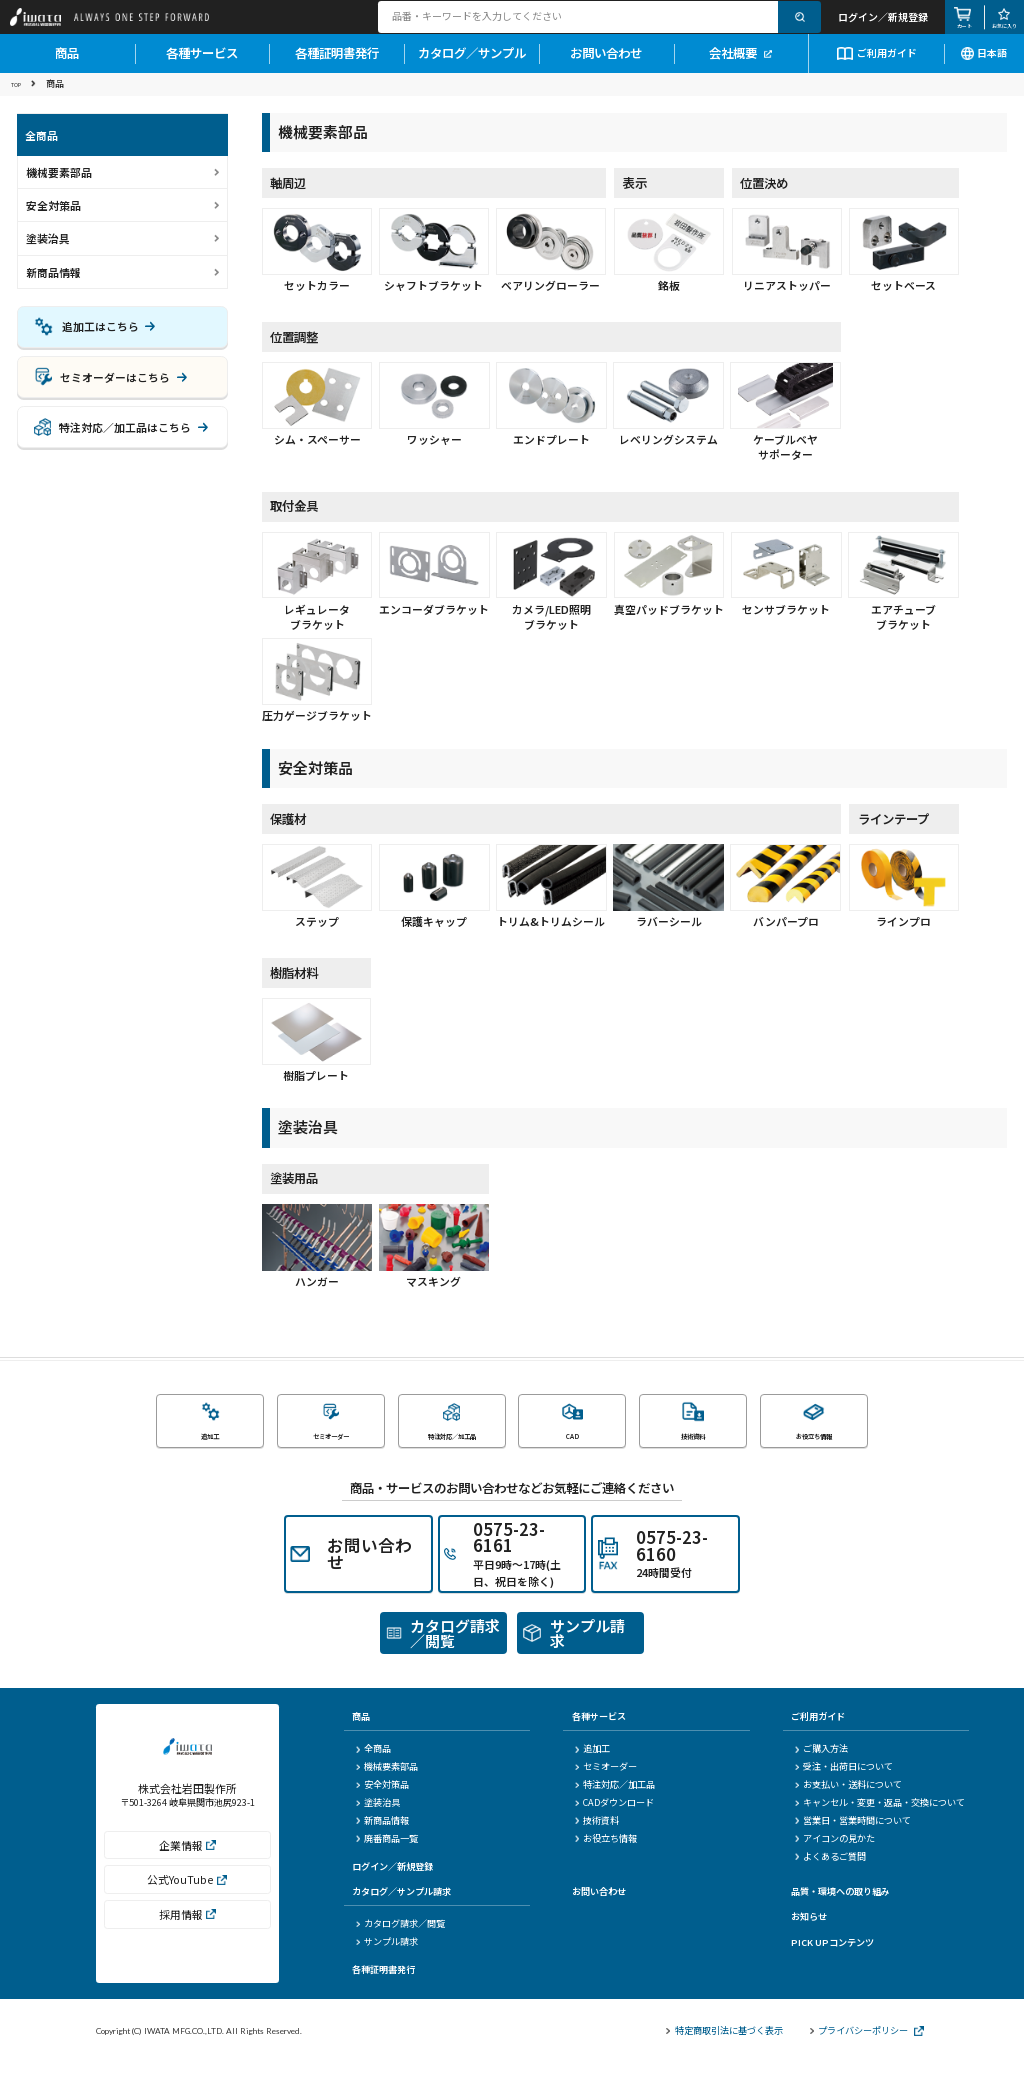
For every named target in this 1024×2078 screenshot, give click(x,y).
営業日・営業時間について (853, 1835)
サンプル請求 (386, 1956)
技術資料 (597, 1835)
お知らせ (809, 1931)
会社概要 (740, 66)
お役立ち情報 (606, 1853)
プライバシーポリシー (867, 2045)
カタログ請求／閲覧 (399, 1938)
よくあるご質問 (830, 1870)
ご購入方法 (821, 1763)
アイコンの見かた (835, 1853)
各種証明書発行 (337, 66)
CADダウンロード (614, 1817)
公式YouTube (187, 1906)
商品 (67, 66)
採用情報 (187, 1941)
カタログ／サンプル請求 (401, 1906)
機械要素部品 (386, 1781)
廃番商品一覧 (386, 1853)
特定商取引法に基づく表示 (724, 2045)
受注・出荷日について (844, 1781)
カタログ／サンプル (472, 66)
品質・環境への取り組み (840, 1906)
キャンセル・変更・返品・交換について (880, 1817)
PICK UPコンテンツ (832, 1956)
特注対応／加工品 (615, 1799)
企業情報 (187, 1871)
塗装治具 (377, 1817)
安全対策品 (381, 1799)
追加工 (592, 1763)
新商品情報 (53, 286)
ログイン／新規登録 (392, 1880)
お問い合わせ (606, 66)
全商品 (372, 1763)
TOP (19, 97)
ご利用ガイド (877, 64)
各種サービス (202, 66)
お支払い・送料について (848, 1799)
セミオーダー (606, 1781)
